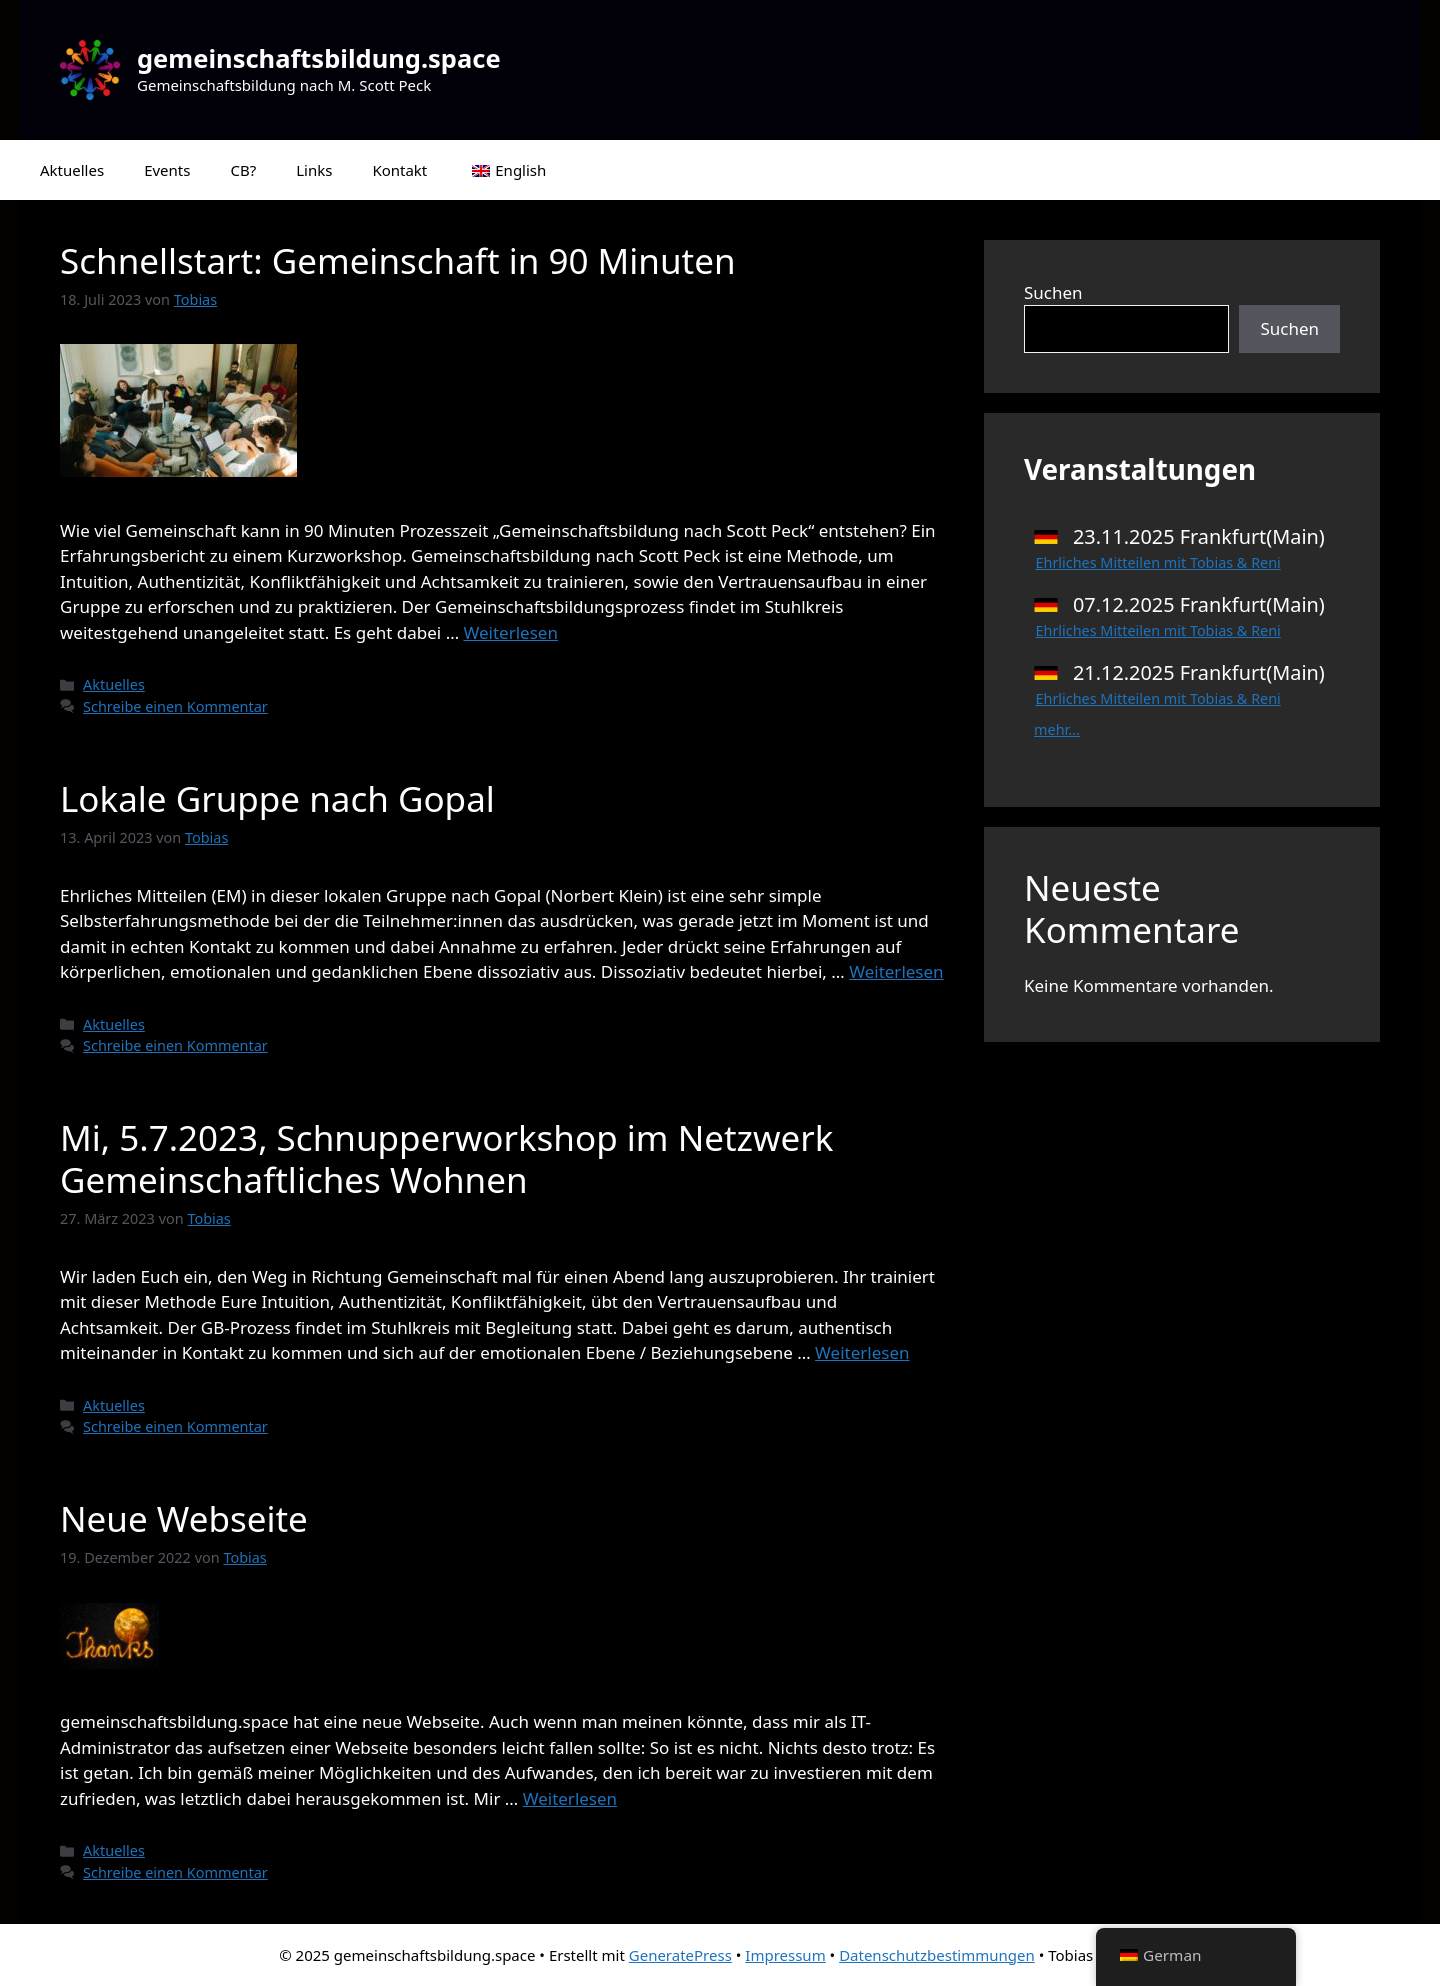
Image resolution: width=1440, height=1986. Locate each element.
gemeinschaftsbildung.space (319, 58)
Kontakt (399, 170)
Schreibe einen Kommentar (175, 706)
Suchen (1053, 292)
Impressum (785, 1955)
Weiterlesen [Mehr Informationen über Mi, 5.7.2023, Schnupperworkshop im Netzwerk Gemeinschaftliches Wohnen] (862, 1352)
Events (167, 170)
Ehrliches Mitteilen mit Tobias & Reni (1158, 562)
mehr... (1057, 729)
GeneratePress (680, 1955)
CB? (243, 170)
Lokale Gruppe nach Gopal (277, 798)
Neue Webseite (184, 1518)
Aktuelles (72, 170)
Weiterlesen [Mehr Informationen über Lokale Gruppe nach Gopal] (896, 971)
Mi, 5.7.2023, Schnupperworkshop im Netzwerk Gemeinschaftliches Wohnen (446, 1158)
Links (314, 170)
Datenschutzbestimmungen (937, 1955)
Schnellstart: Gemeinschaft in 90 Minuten (398, 260)
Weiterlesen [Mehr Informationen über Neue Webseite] (570, 1798)
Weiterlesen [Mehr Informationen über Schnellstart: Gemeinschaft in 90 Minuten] (511, 632)
